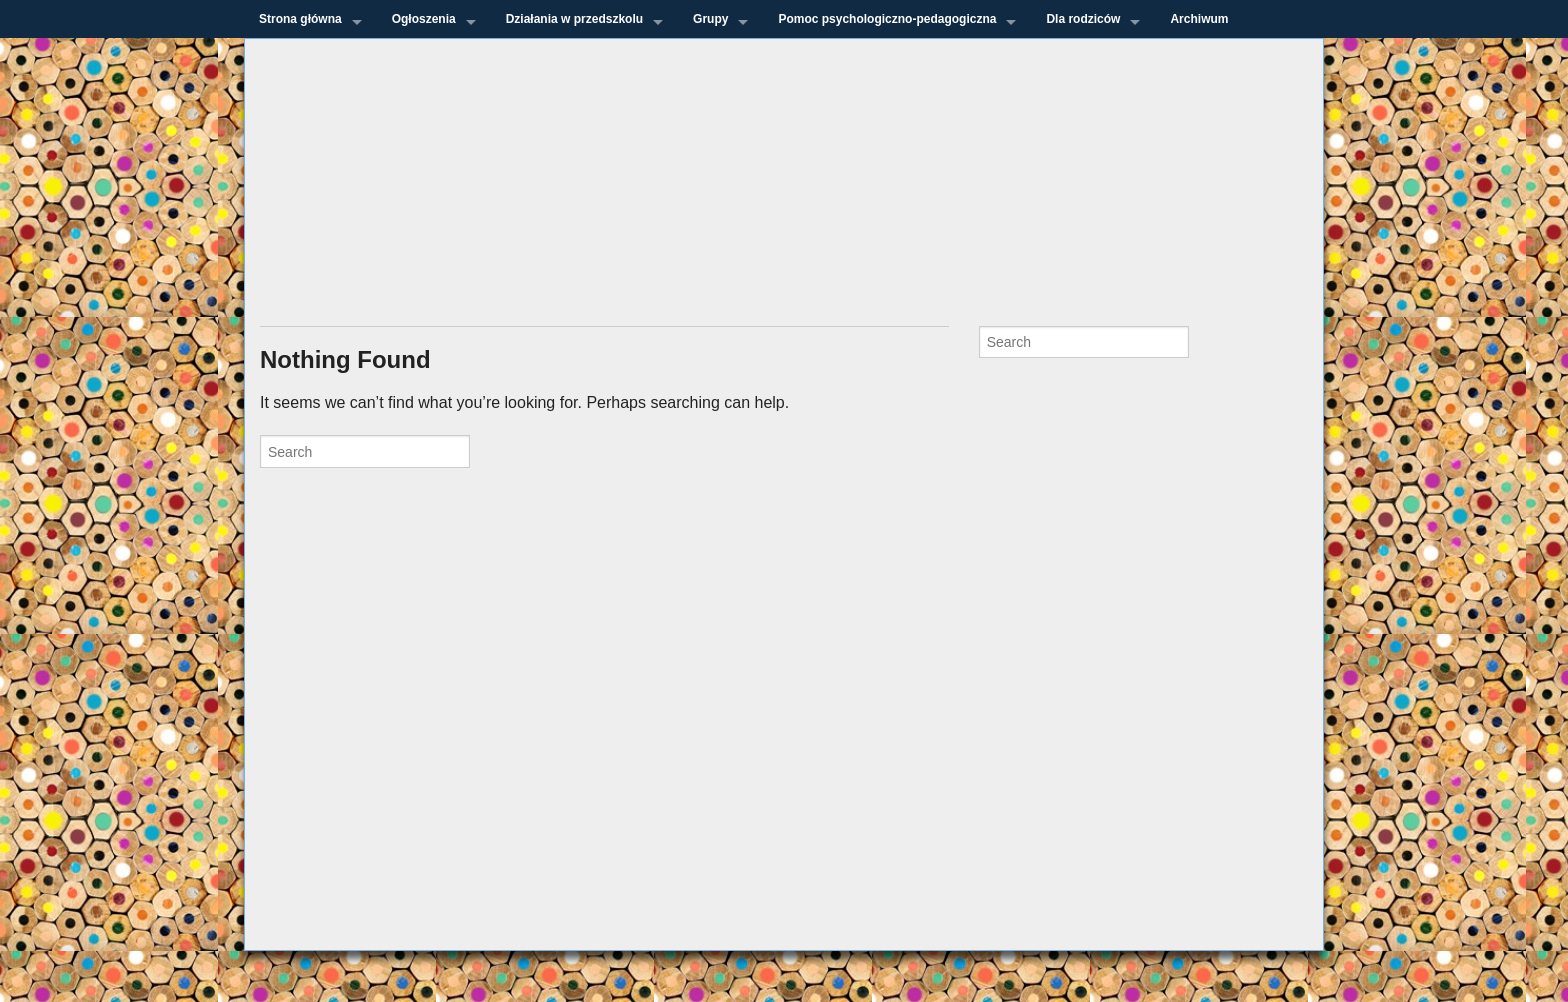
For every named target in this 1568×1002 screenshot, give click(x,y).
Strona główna (300, 19)
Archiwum (1199, 19)
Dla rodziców (1083, 19)
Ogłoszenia (424, 19)
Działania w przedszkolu (574, 19)
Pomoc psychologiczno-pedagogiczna (887, 19)
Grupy (710, 19)
